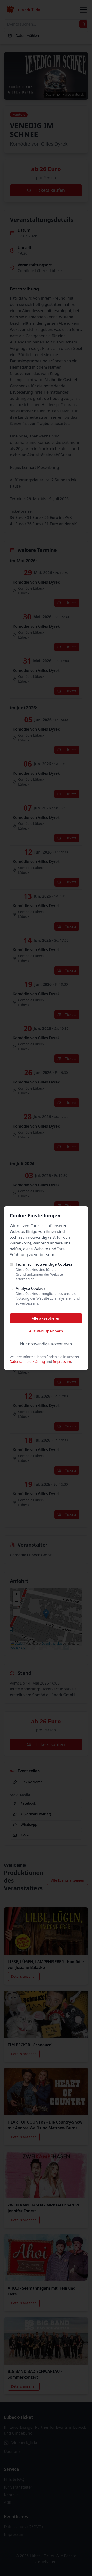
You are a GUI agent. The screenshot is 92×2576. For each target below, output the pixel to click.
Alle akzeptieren (46, 1318)
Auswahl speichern (46, 1331)
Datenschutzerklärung (27, 1361)
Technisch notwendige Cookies (44, 1264)
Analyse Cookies (31, 1288)
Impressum (62, 1361)
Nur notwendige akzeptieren (46, 1343)
